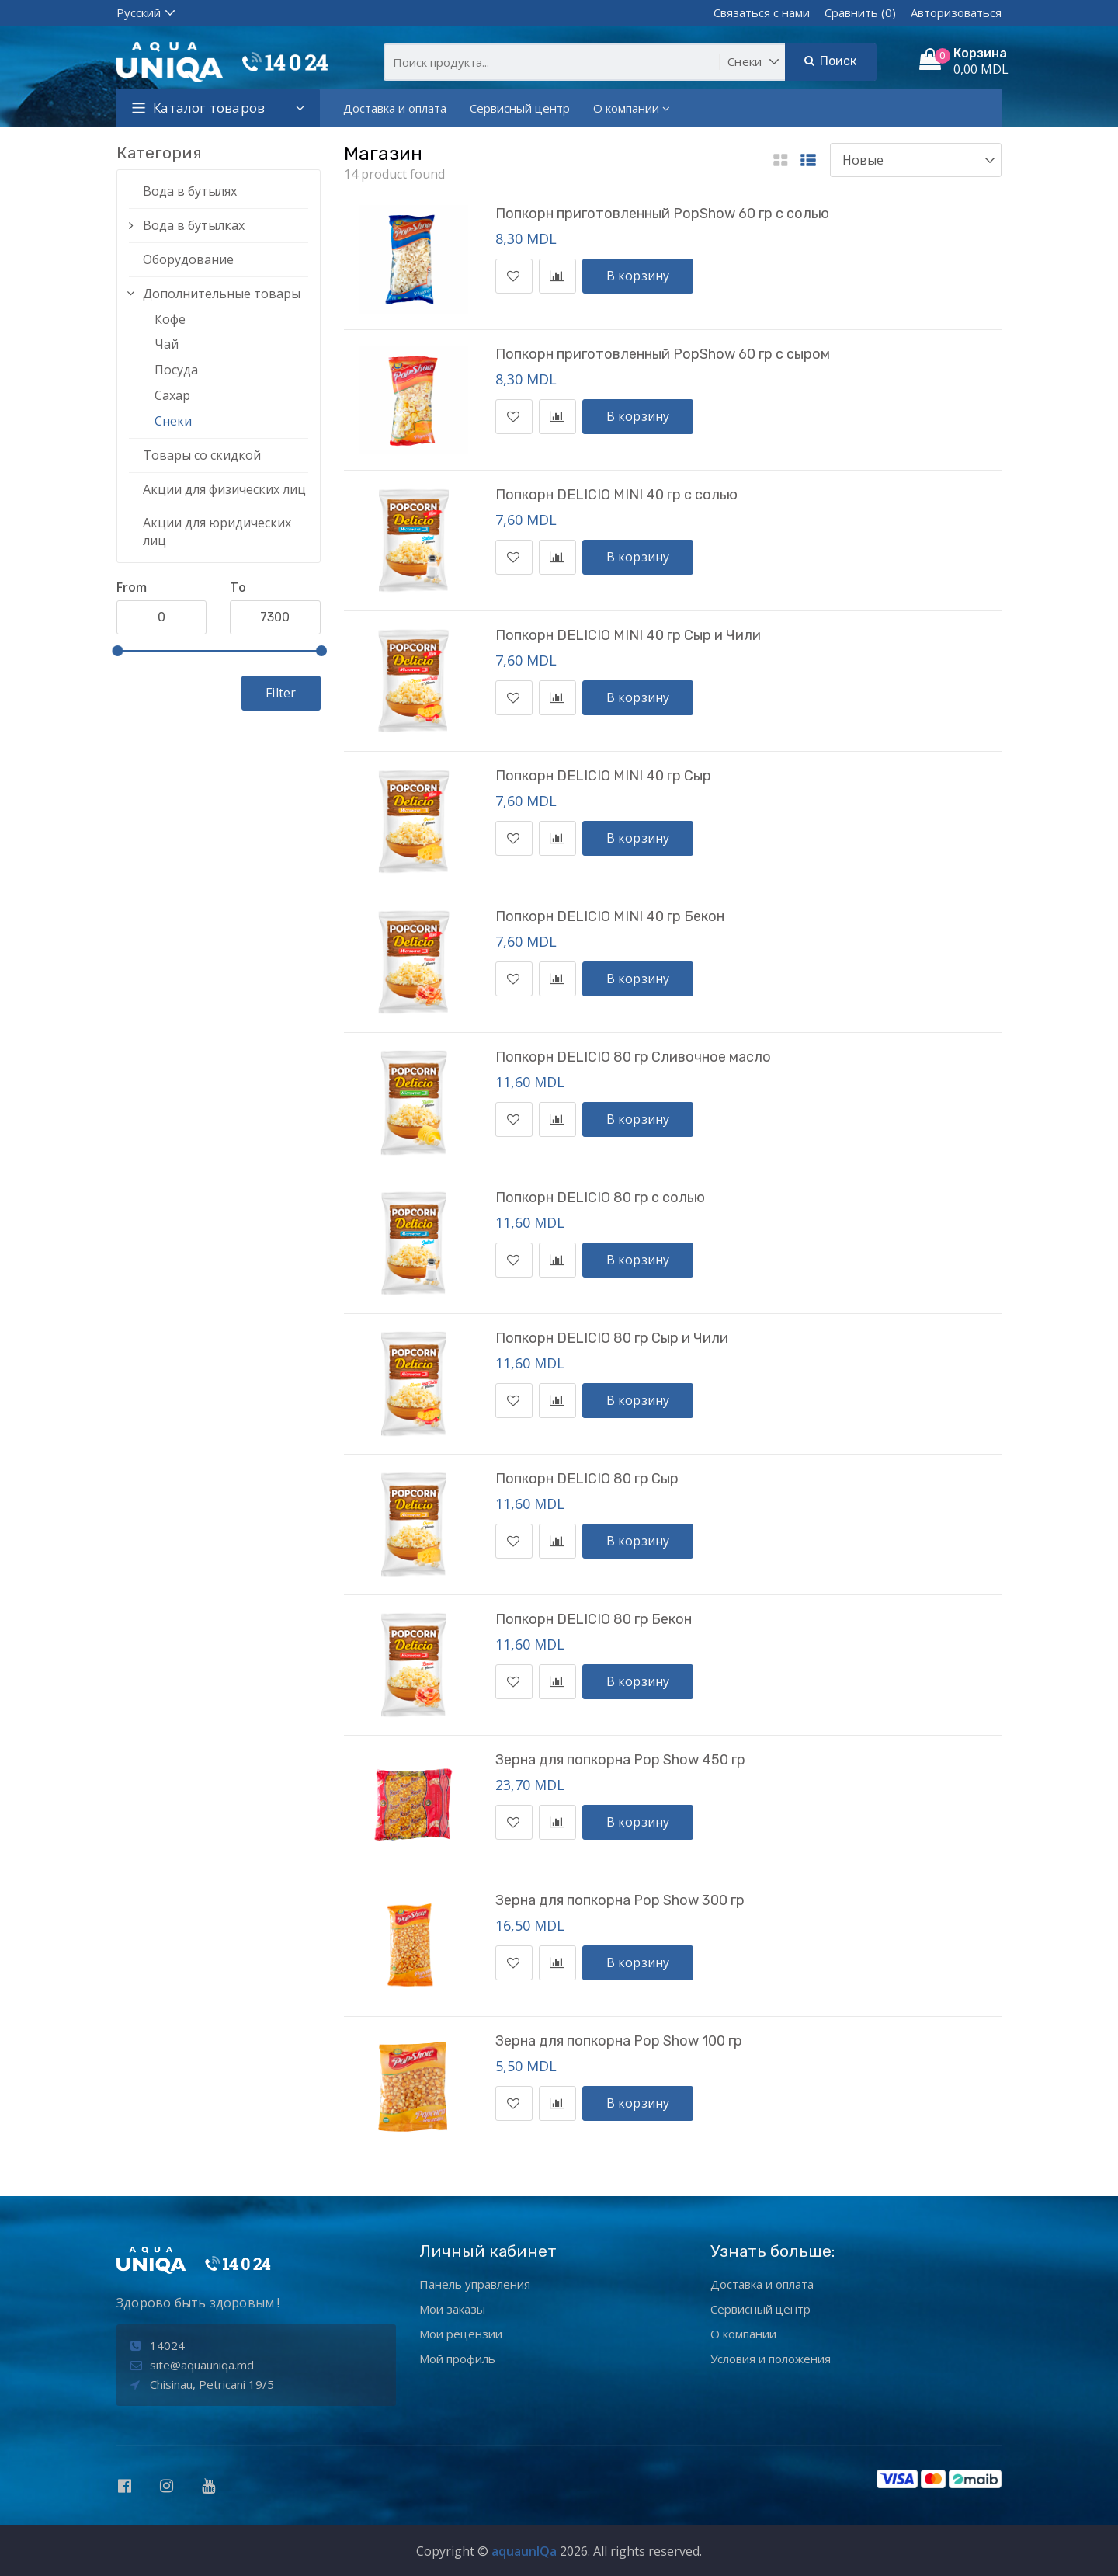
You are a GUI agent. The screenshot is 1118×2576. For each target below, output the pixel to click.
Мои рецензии (460, 2333)
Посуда (176, 369)
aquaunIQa (524, 2551)
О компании (631, 108)
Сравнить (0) (860, 12)
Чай (167, 344)
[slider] (117, 650)
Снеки (173, 420)
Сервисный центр (520, 108)
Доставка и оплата (394, 108)
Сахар (172, 395)
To (238, 587)
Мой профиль (457, 2358)
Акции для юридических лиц (217, 531)
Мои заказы (452, 2309)
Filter (281, 692)
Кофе (170, 319)
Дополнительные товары (221, 293)
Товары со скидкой (202, 455)
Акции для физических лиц (224, 489)
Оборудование (188, 259)
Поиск (830, 61)
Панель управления (474, 2284)
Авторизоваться (956, 12)
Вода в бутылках (194, 225)
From (131, 587)
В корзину (638, 275)
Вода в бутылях (190, 191)
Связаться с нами (762, 12)
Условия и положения (770, 2358)
